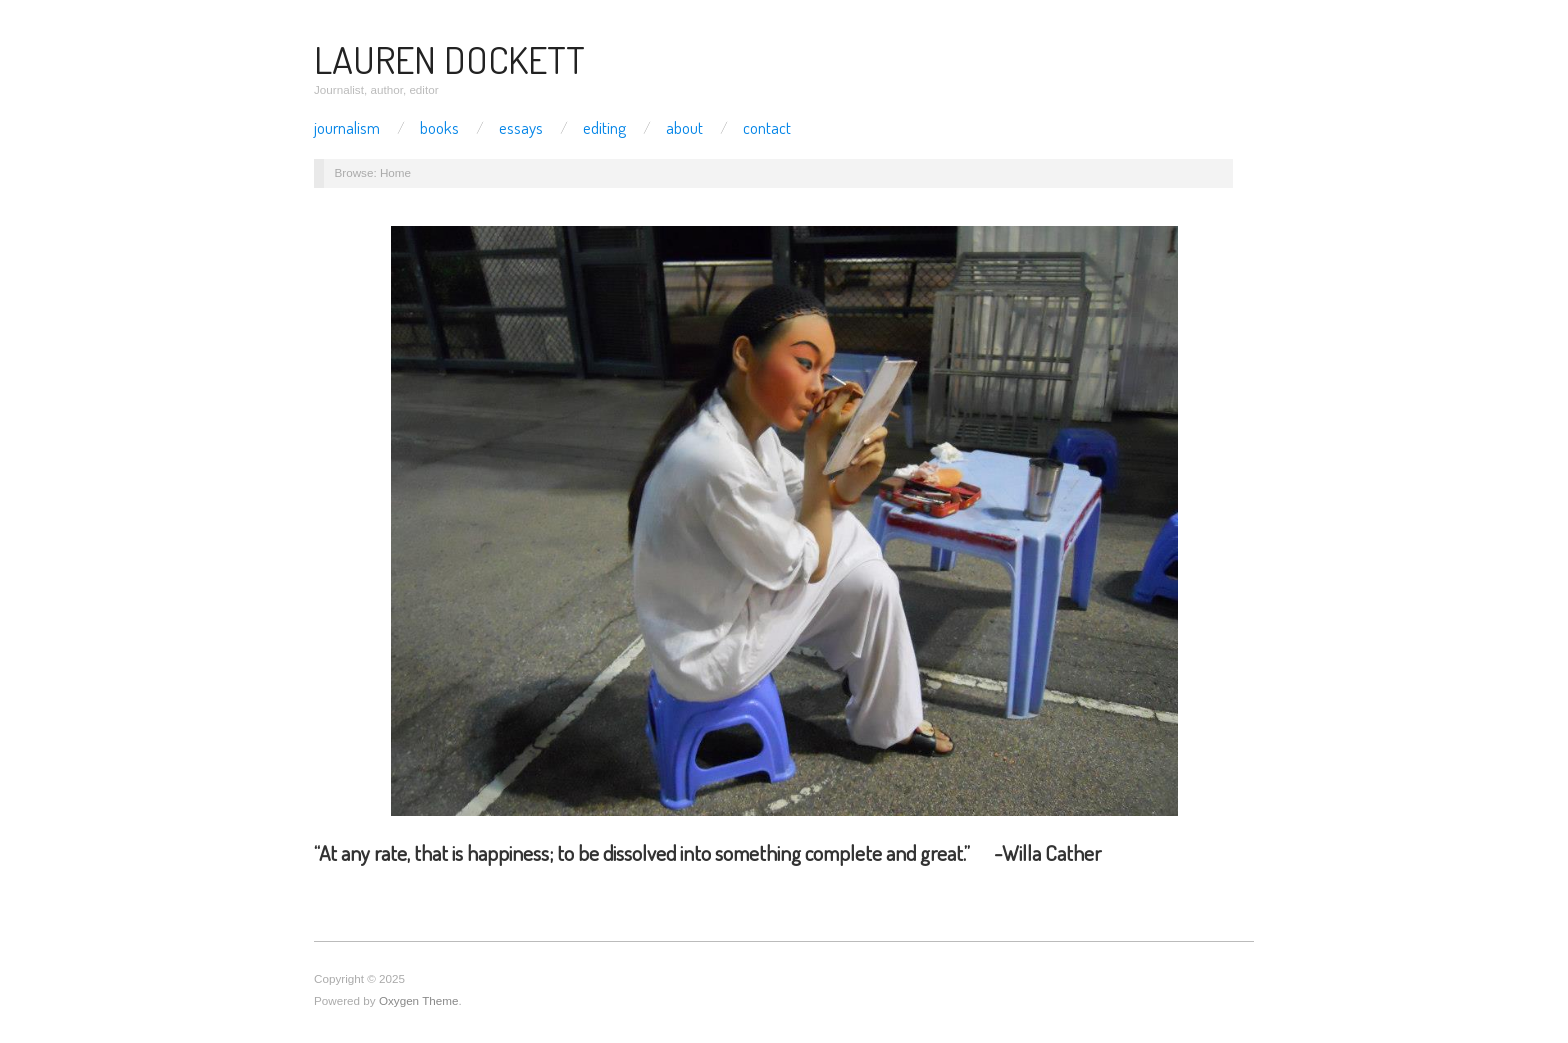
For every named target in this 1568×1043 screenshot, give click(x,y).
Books (439, 127)
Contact (767, 127)
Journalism (347, 127)
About (684, 127)
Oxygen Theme (419, 1000)
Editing (604, 127)
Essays (521, 127)
